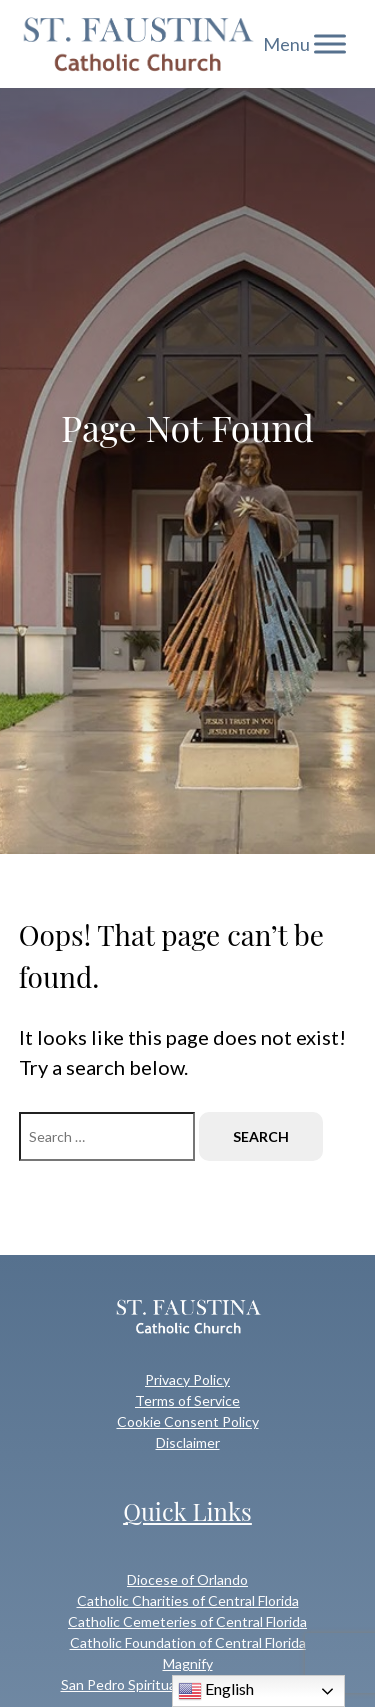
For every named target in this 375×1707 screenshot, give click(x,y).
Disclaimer (188, 1442)
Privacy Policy (187, 1379)
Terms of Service (187, 1400)
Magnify (188, 1663)
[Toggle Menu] (330, 43)
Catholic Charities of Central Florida (188, 1600)
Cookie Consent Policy (188, 1421)
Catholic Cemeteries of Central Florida (187, 1621)
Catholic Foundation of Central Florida (188, 1642)
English (216, 1691)
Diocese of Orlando (187, 1579)
